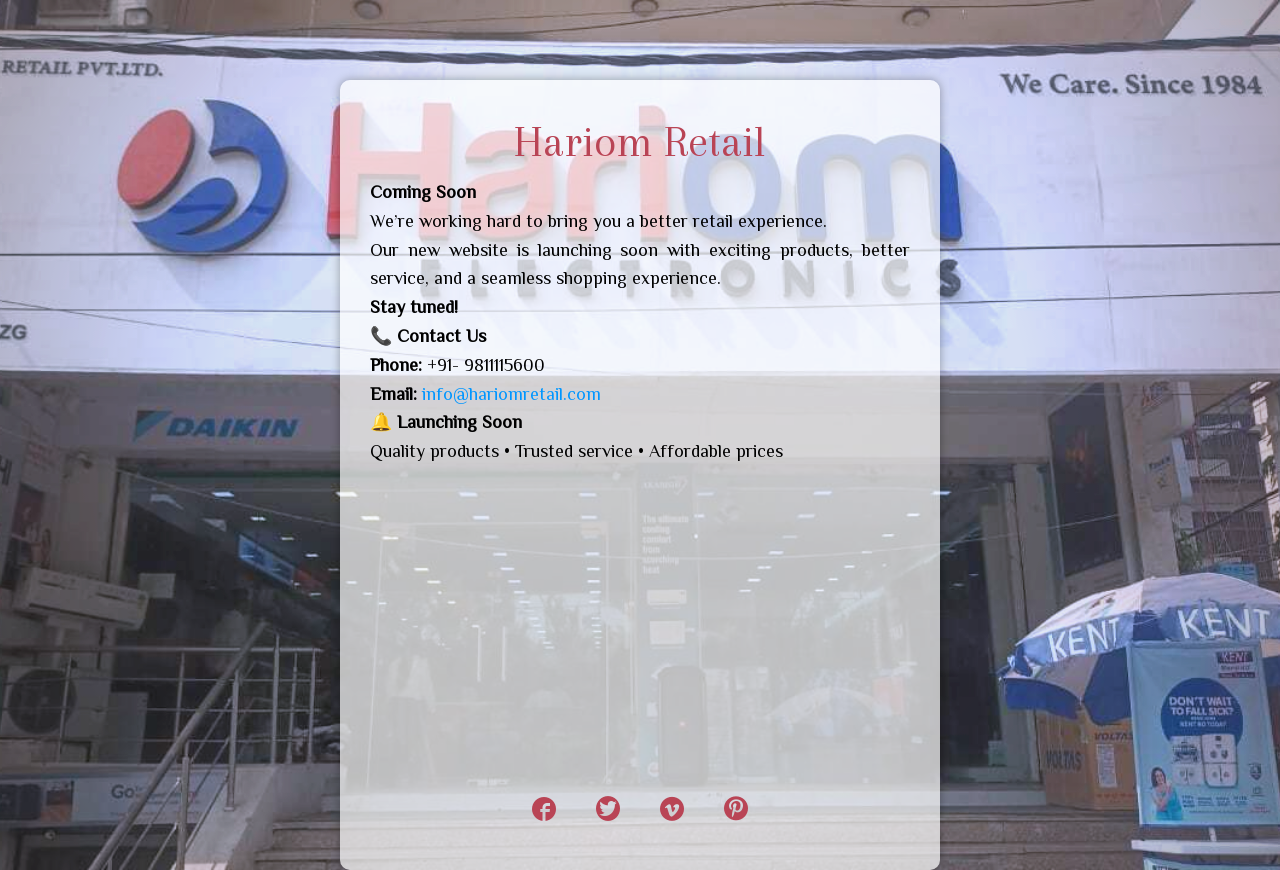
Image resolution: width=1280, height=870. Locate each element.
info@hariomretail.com (511, 394)
